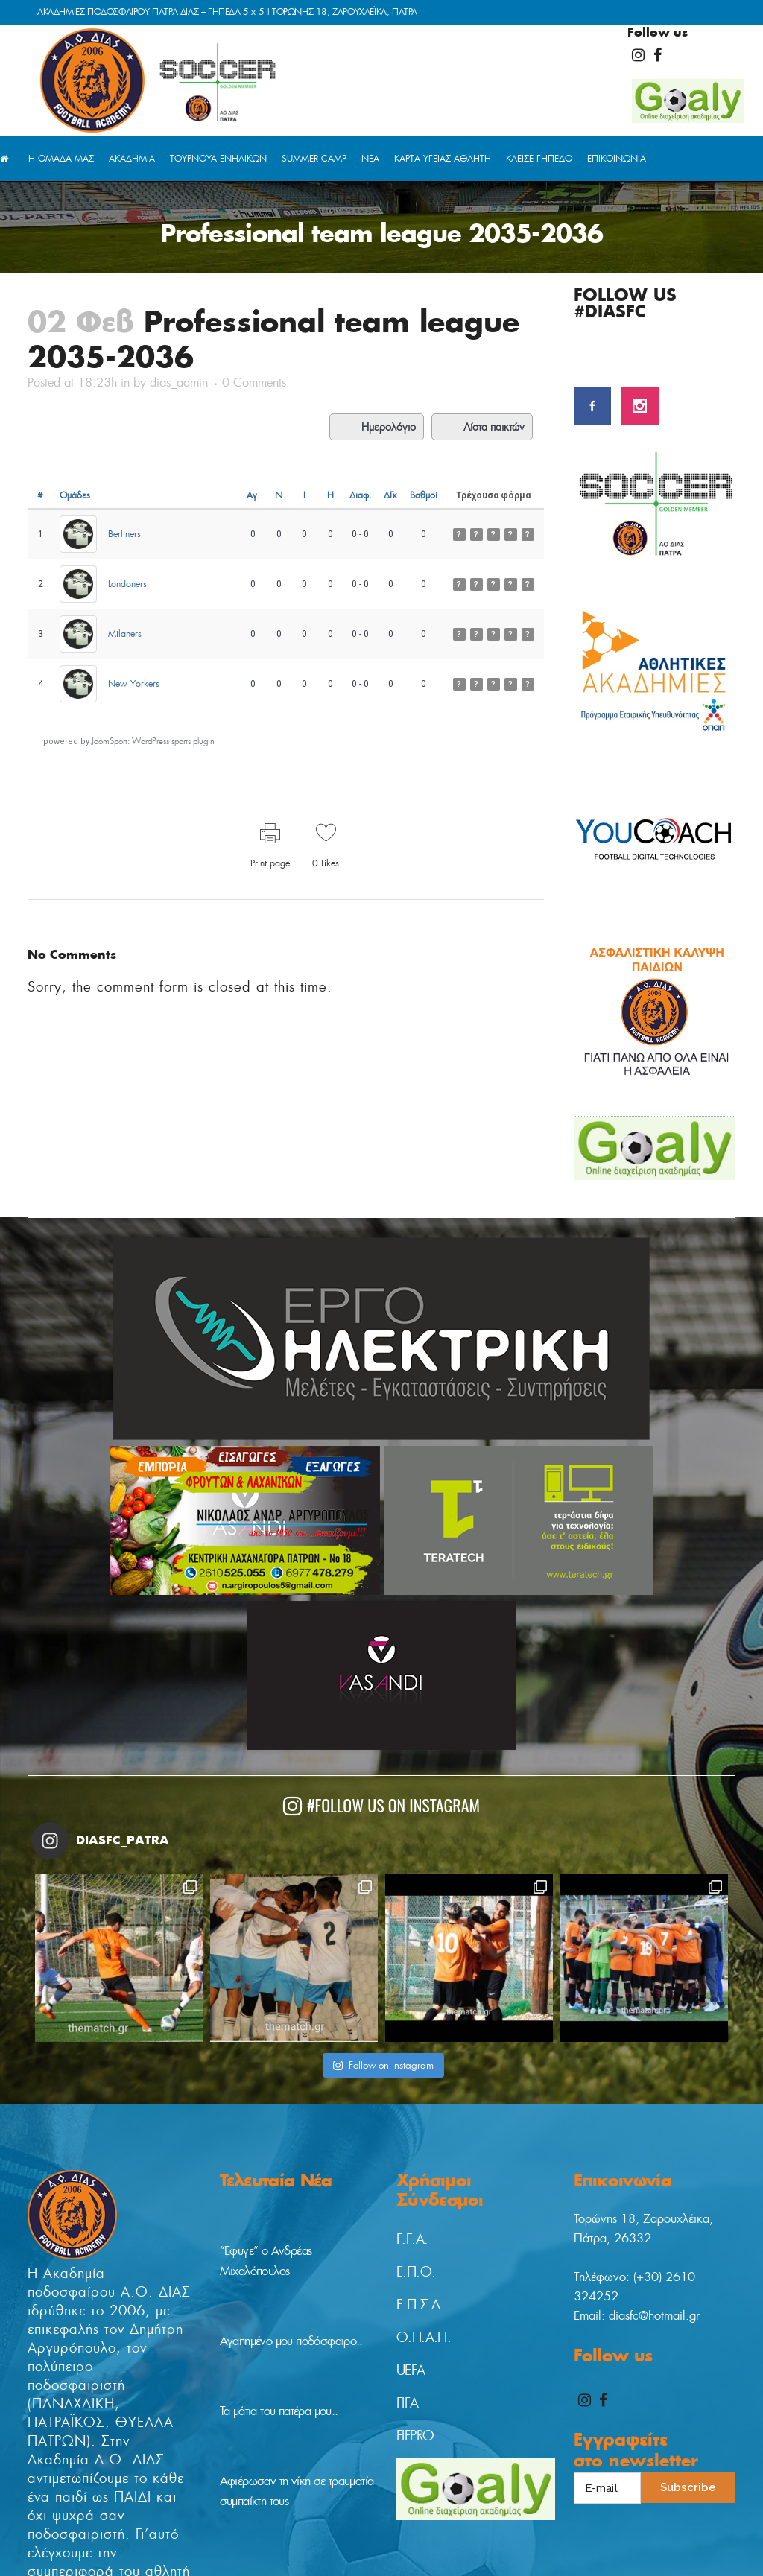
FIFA (407, 2242)
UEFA (410, 2209)
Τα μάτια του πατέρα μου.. (279, 2250)
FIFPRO (415, 2275)
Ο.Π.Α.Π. (423, 2177)
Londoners (127, 583)
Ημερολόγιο (377, 427)
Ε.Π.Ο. (415, 2111)
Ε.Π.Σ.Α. (420, 2144)
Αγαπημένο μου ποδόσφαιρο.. (291, 2180)
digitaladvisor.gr (362, 2552)
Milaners (125, 633)
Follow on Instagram (383, 1904)
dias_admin (179, 382)
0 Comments (254, 382)
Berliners (124, 533)
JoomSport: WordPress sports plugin (153, 741)
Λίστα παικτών (482, 427)
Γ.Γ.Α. (412, 2078)
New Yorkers (133, 683)
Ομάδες (75, 495)
